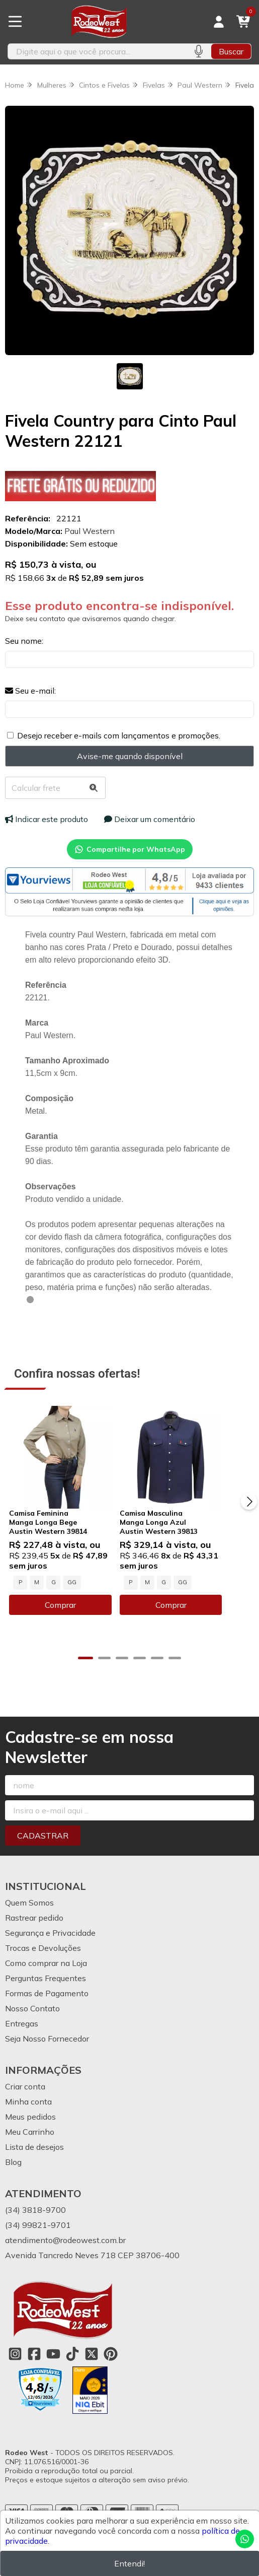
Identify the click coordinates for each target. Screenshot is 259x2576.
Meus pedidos (30, 2131)
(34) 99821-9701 (38, 2239)
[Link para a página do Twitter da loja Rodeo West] (91, 2368)
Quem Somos (29, 1917)
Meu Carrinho (29, 2146)
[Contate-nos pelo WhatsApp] (244, 2539)
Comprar (67, 1619)
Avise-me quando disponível (130, 756)
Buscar (231, 51)
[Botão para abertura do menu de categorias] (15, 21)
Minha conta (28, 2116)
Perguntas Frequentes (45, 1992)
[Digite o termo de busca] (97, 51)
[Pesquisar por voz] (198, 51)
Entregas (21, 2037)
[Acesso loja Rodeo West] (218, 21)
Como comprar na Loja (46, 1977)
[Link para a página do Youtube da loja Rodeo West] (53, 2368)
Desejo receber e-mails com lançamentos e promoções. (118, 735)
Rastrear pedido (34, 1932)
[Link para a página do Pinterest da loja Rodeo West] (111, 2368)
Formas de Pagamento (47, 2007)
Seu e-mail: (30, 691)
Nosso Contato (32, 2022)
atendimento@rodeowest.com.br (65, 2254)
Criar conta (25, 2100)
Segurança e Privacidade (50, 1947)
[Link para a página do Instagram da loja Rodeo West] (15, 2368)
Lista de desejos (34, 2161)
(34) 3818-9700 (35, 2224)
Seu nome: (24, 641)
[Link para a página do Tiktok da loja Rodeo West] (72, 2368)
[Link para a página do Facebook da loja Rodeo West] (34, 2368)
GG (71, 1596)
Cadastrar (42, 1850)
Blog (13, 2176)
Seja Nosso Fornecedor (47, 2053)
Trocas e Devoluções (43, 1962)
